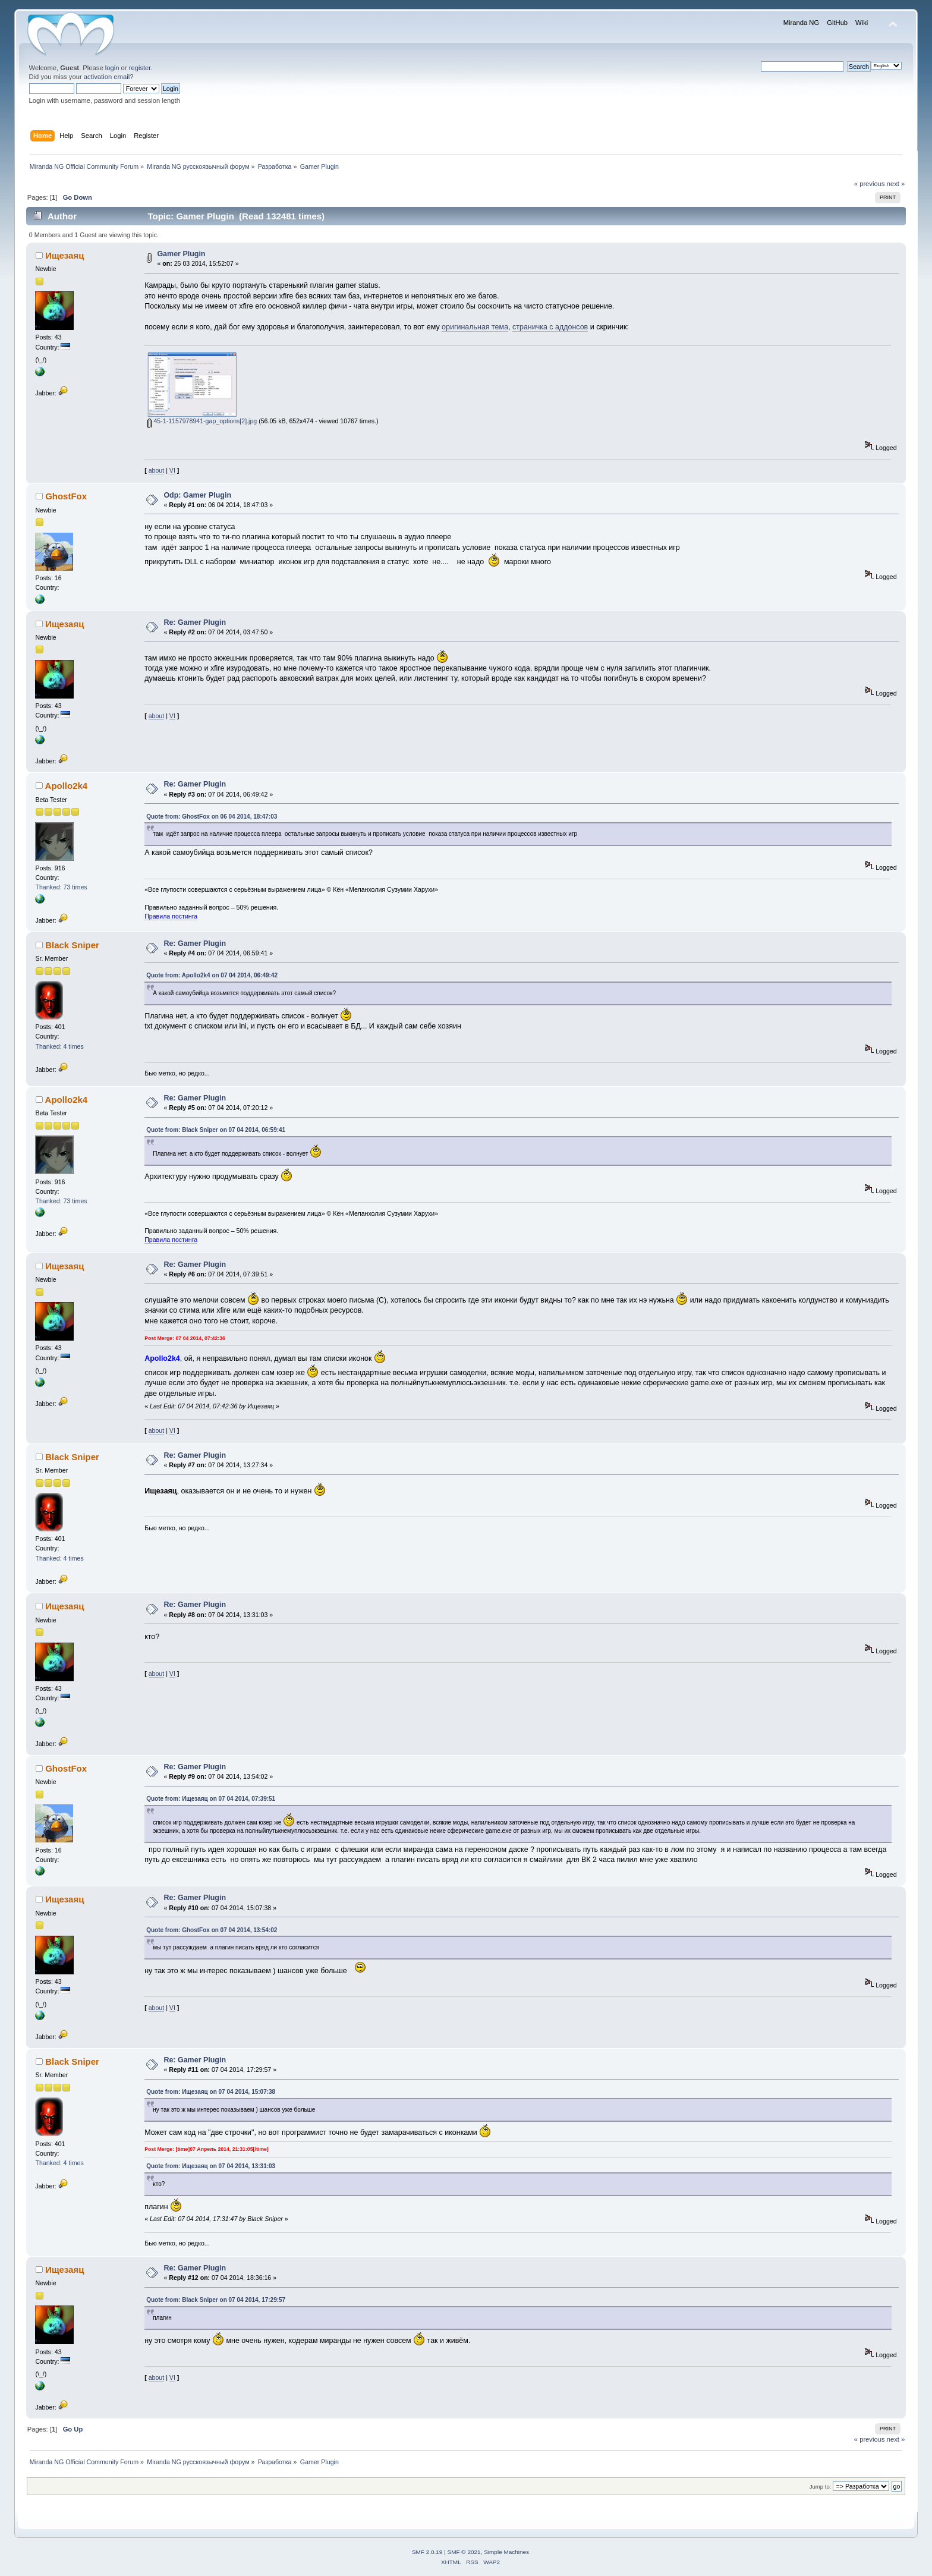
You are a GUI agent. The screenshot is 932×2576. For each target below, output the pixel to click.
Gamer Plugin (181, 254)
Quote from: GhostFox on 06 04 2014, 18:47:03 (211, 816)
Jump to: (821, 2486)
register (140, 67)
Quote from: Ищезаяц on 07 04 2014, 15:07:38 (210, 2092)
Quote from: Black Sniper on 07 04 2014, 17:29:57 (215, 2300)
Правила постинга (170, 916)
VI (172, 470)
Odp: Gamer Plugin (197, 495)
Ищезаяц (64, 255)
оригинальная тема (475, 327)
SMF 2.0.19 (427, 2552)
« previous (869, 183)
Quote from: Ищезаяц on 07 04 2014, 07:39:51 (210, 1798)
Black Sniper (72, 945)
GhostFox (66, 496)
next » (896, 183)
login (112, 67)
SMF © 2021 (464, 2552)
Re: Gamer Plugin (194, 622)
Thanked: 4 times (59, 1046)
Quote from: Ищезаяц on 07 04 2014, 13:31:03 (210, 2166)
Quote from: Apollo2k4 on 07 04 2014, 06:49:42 (212, 975)
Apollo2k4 (66, 786)
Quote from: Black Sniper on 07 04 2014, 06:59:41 (215, 1130)
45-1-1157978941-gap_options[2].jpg (202, 420)
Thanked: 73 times (61, 887)
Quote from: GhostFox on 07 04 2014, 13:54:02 (211, 1930)
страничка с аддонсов (550, 327)
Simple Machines (506, 2552)
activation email (107, 76)
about (157, 470)
